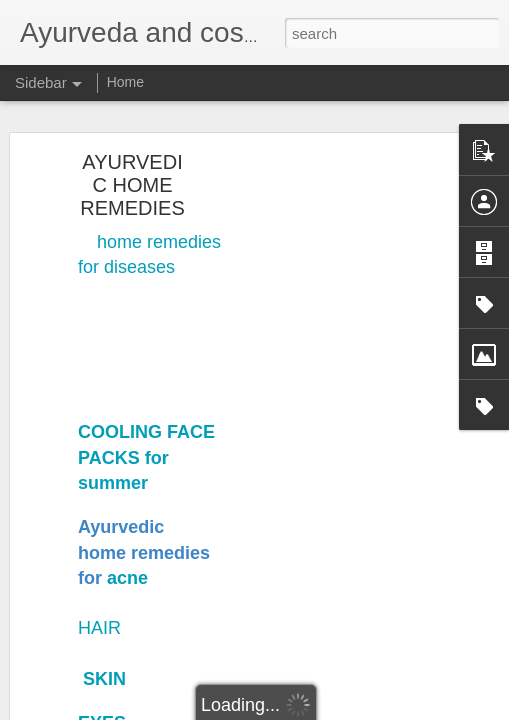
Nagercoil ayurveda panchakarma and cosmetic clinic (190, 437)
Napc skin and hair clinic (237, 447)
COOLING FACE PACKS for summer (146, 232)
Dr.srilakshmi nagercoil (245, 661)
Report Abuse (375, 709)
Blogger (317, 709)
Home (125, 82)
